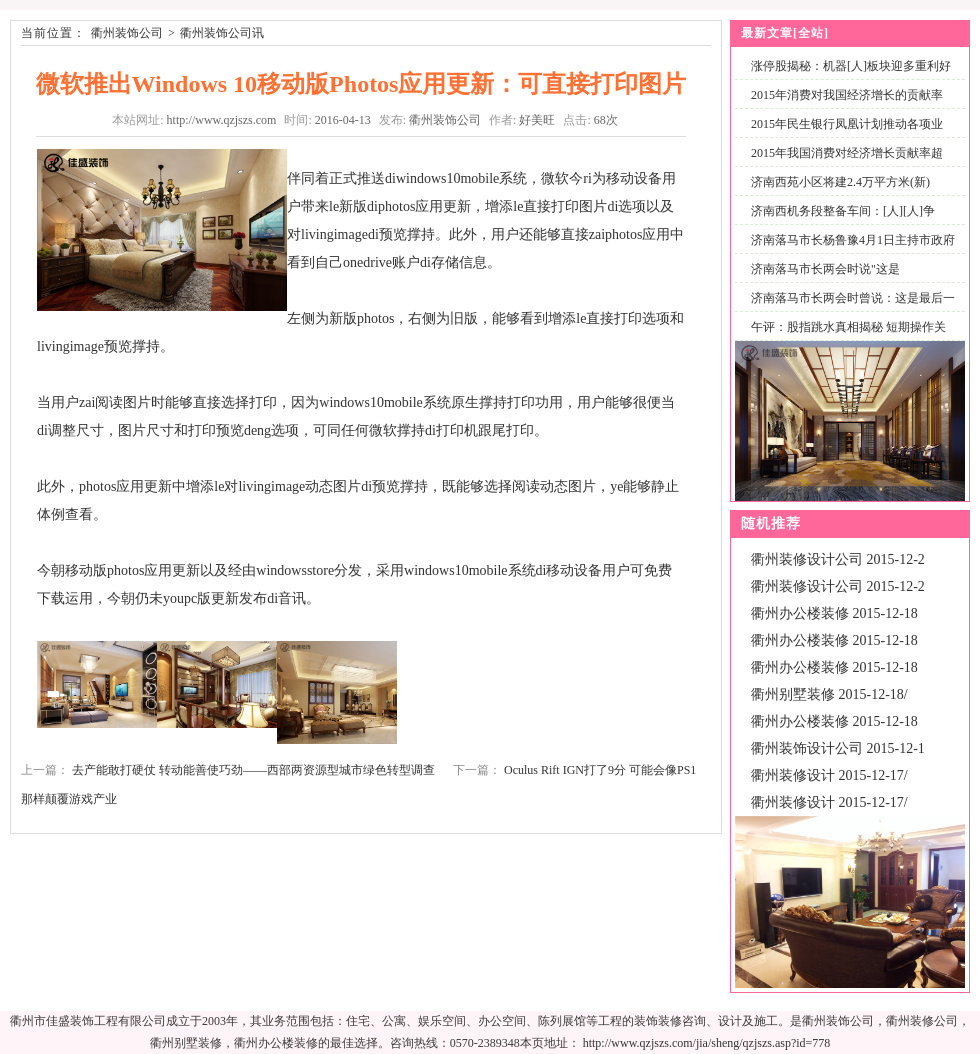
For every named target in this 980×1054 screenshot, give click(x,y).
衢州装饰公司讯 (222, 33)
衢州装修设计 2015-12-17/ (829, 775)
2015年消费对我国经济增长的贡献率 (847, 95)
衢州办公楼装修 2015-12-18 (834, 613)
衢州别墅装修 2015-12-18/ (829, 694)
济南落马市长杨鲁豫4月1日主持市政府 (853, 240)
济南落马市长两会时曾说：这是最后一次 (849, 309)
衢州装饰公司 (127, 33)
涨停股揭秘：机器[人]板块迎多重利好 (851, 66)
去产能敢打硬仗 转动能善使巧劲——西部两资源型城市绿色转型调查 (253, 770)
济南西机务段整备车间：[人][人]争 (843, 211)
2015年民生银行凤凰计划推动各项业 (847, 124)
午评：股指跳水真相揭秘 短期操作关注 (844, 338)
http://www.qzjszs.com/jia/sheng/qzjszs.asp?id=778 (707, 1043)
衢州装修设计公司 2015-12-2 (838, 559)
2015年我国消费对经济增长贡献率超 (847, 153)
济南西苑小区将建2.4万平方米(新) (840, 182)
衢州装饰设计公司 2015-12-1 (838, 748)
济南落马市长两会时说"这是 (825, 269)
